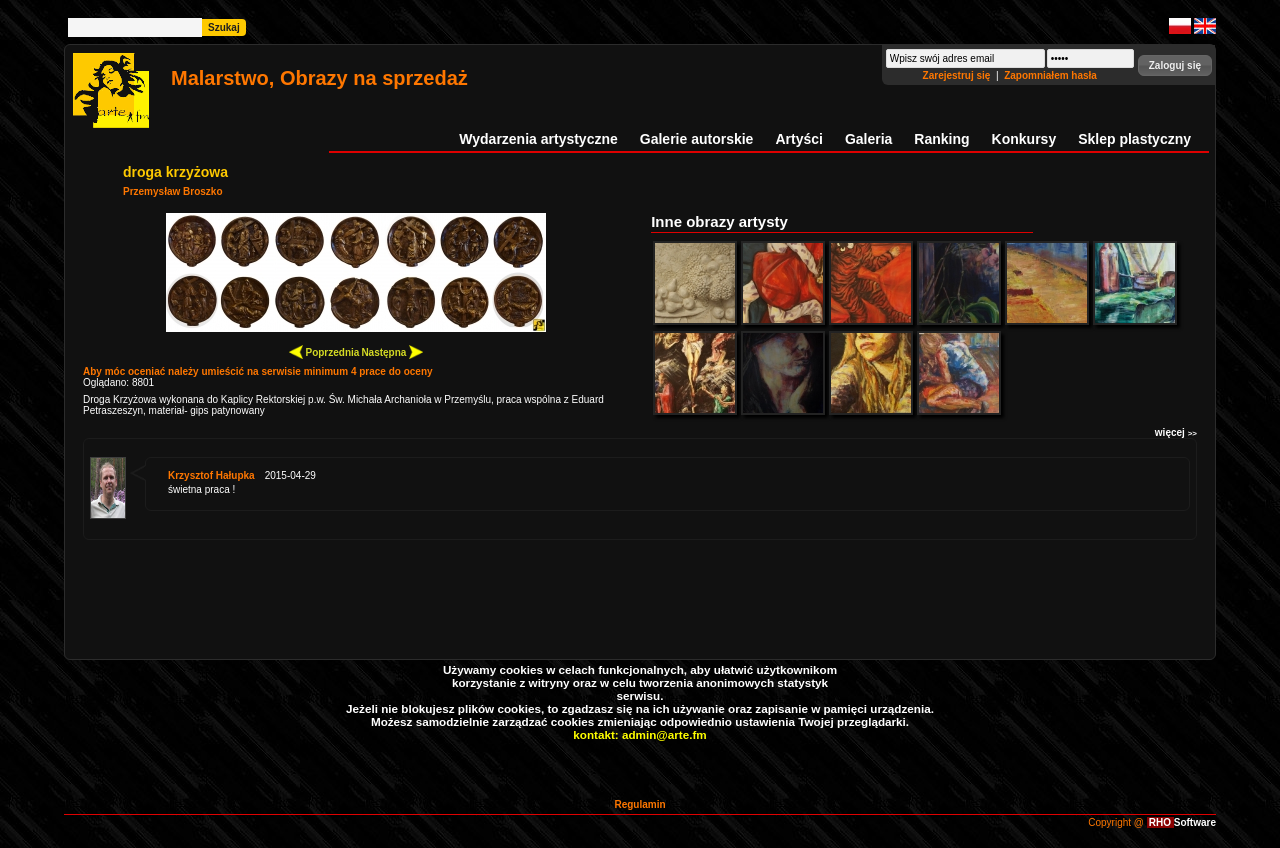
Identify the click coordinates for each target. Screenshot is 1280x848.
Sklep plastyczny (1134, 139)
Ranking (941, 139)
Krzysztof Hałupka (211, 475)
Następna (392, 351)
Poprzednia (324, 351)
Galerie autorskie (697, 139)
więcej (1176, 432)
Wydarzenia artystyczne (538, 139)
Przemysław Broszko (173, 191)
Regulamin (639, 804)
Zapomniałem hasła (1050, 75)
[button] (1175, 65)
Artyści (798, 139)
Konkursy (1024, 139)
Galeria (868, 139)
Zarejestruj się (958, 75)
